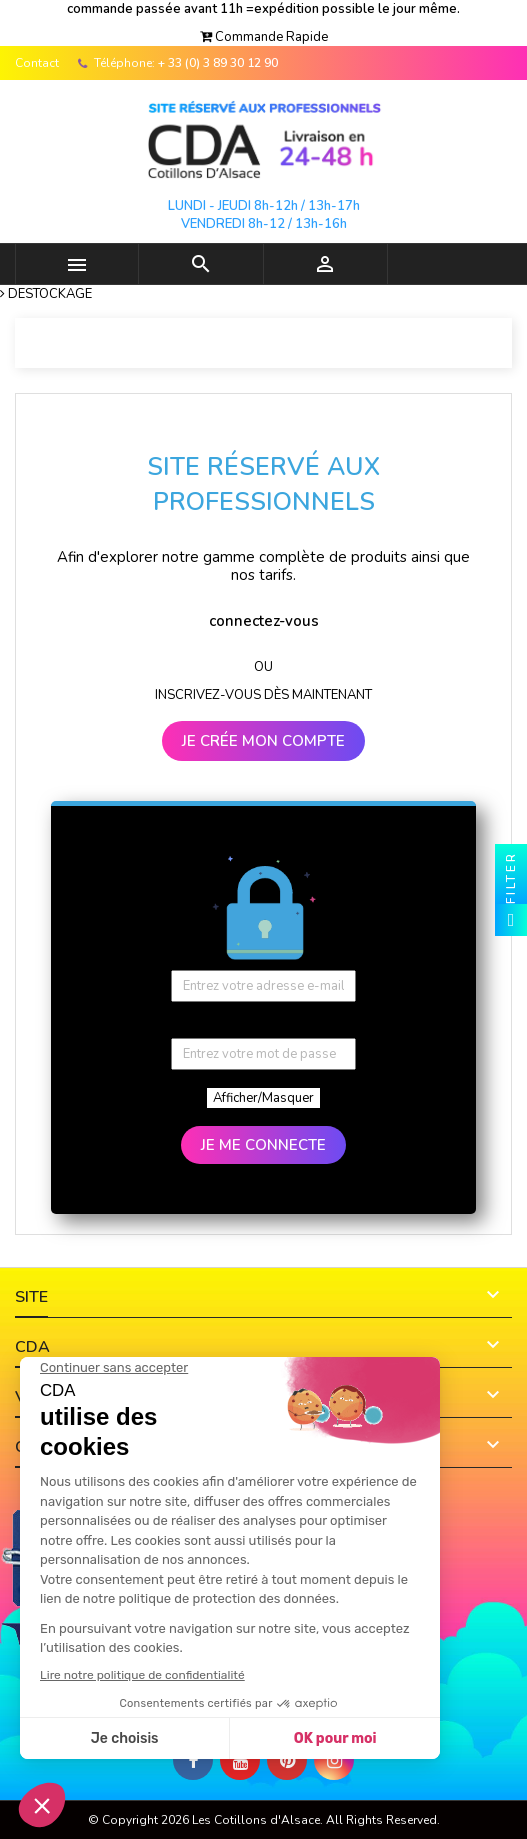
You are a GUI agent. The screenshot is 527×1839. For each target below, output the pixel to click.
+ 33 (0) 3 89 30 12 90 (218, 63)
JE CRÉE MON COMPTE (263, 741)
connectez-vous (264, 621)
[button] (264, 37)
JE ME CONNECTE (263, 1145)
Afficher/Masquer (263, 1098)
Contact (37, 63)
